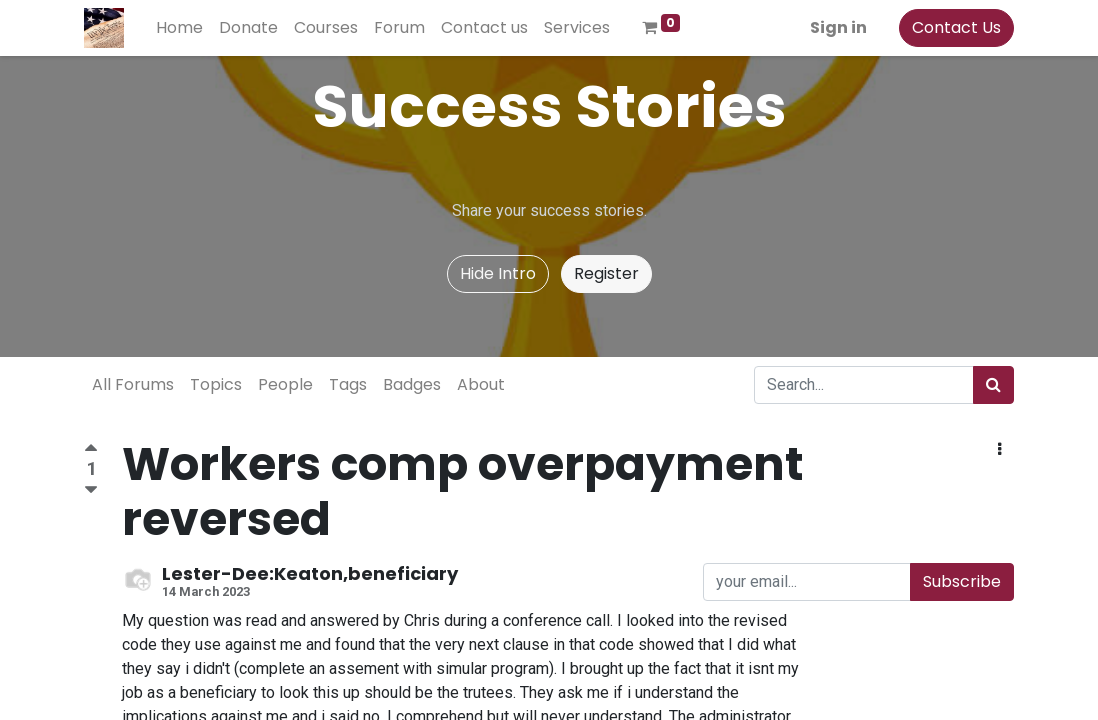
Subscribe (962, 581)
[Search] (993, 385)
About (481, 384)
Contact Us (956, 27)
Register (606, 273)
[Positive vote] (91, 450)
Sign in (838, 27)
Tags (348, 384)
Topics (216, 384)
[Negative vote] (91, 490)
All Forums (133, 384)
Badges (412, 384)
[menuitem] (179, 28)
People (285, 384)
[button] (999, 450)
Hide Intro (498, 273)
